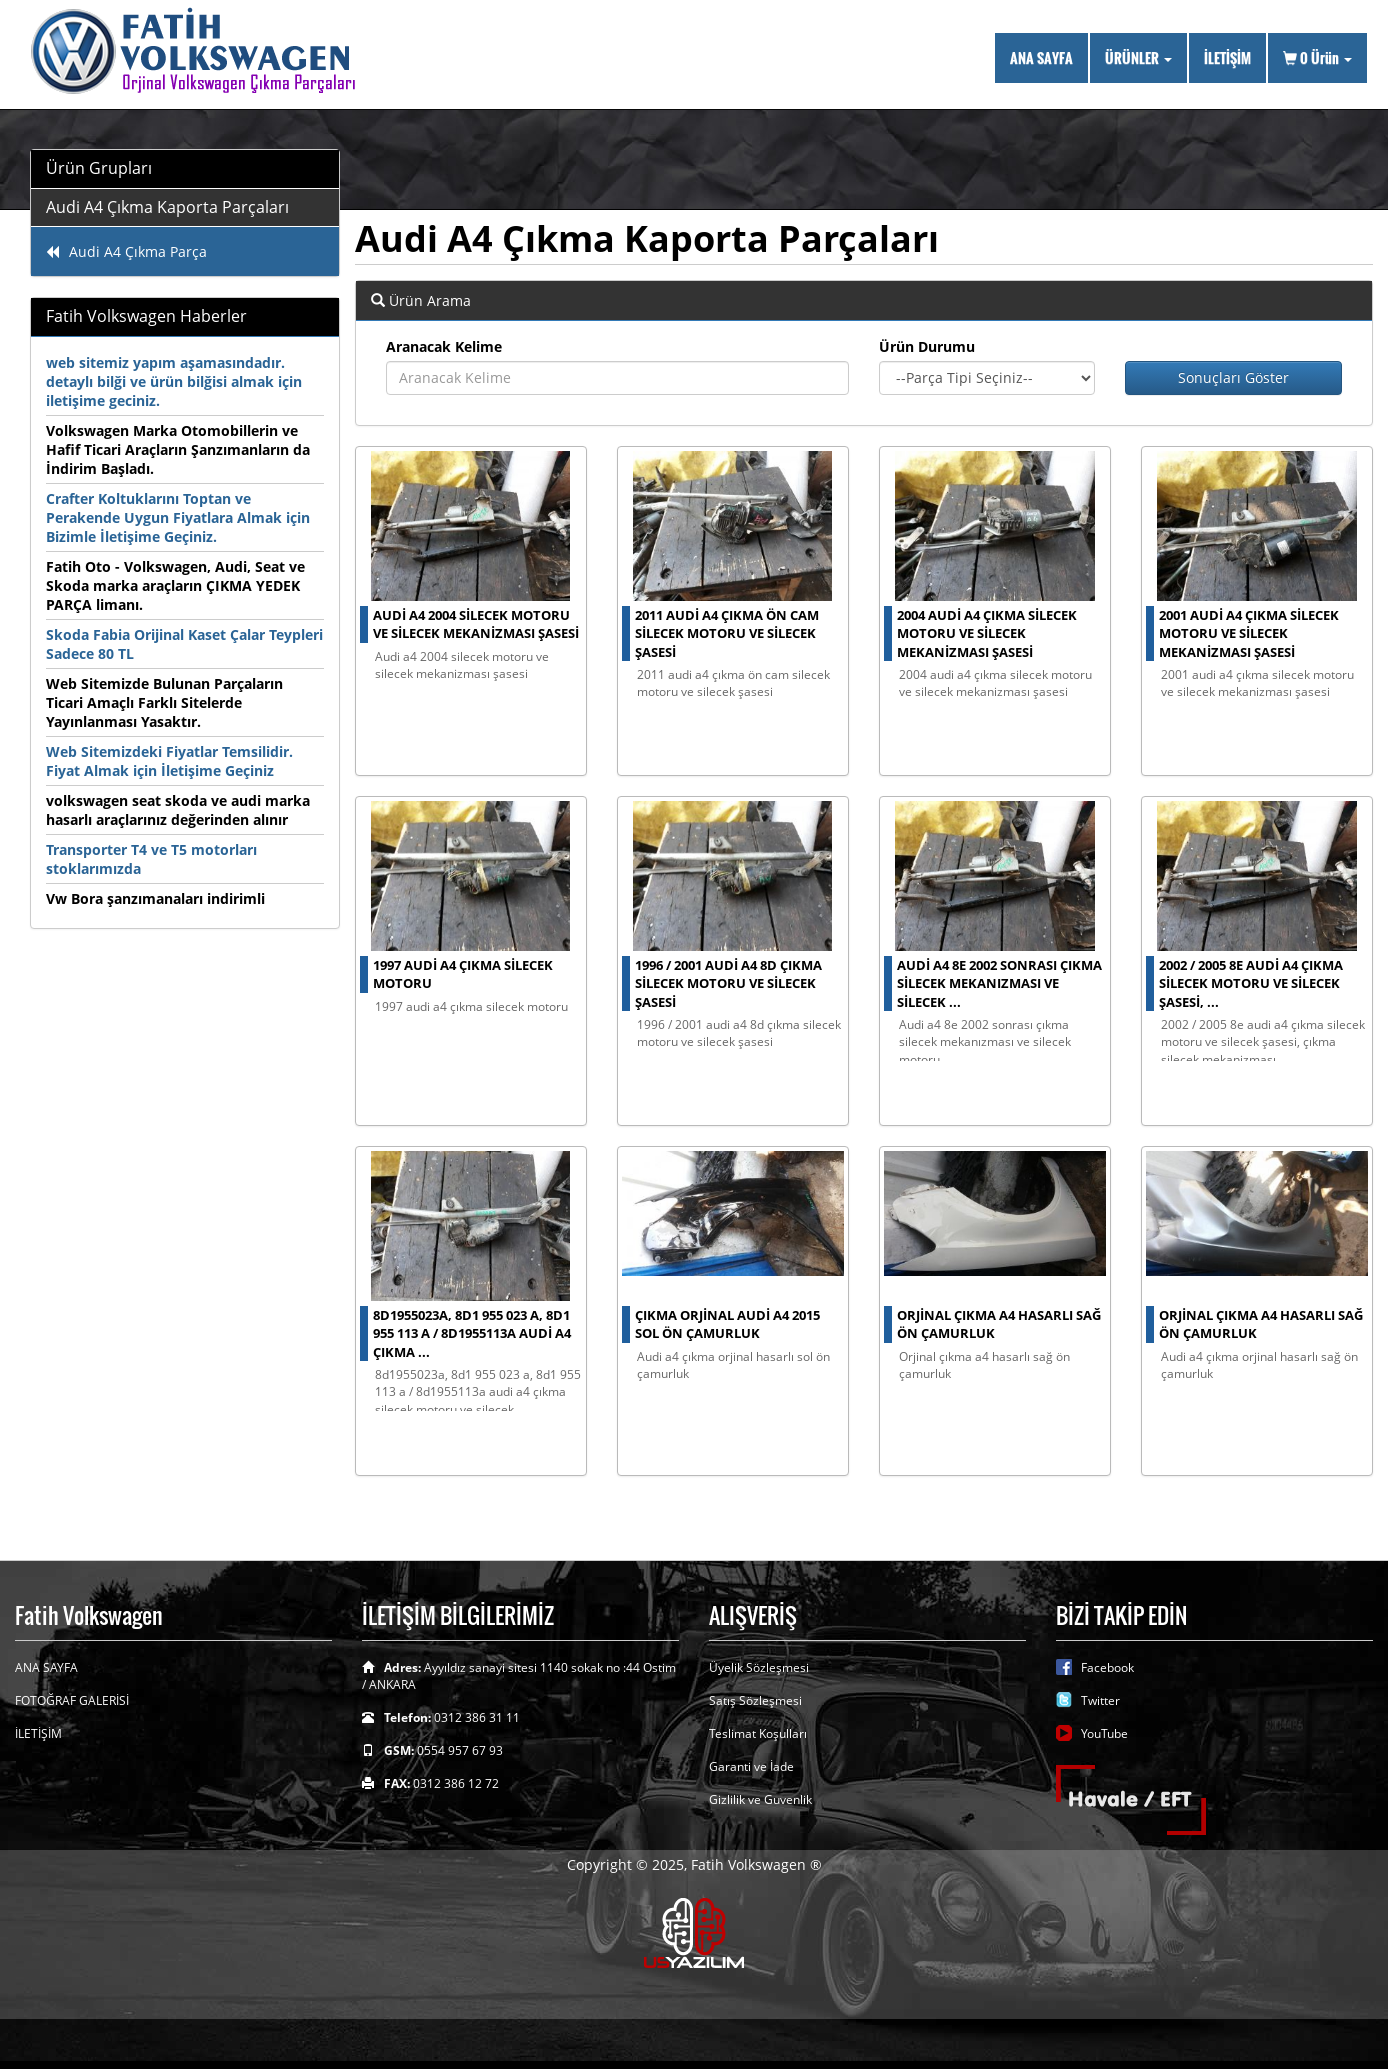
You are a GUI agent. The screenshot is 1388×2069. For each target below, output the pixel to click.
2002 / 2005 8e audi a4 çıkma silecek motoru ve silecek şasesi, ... (1251, 983)
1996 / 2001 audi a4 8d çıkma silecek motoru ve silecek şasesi (728, 983)
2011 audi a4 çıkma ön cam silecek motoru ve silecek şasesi (727, 633)
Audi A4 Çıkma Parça (126, 251)
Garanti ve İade (751, 1766)
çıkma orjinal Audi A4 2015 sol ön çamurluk (727, 1324)
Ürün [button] (1317, 57)
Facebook (1107, 1667)
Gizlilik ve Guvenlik (760, 1799)
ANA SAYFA (1041, 57)
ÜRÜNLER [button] (1138, 57)
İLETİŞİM (1227, 57)
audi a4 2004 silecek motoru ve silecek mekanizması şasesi (476, 624)
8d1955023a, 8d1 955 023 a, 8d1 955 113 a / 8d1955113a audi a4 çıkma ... (472, 1333)
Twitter (1100, 1700)
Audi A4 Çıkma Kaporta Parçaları (167, 207)
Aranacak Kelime (444, 346)
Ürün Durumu (927, 346)
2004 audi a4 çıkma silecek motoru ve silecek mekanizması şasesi (987, 633)
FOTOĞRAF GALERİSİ (72, 1700)
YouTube (1104, 1733)
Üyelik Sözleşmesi (759, 1667)
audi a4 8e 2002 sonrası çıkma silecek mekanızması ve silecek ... (999, 983)
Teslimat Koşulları (758, 1733)
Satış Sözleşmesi (755, 1700)
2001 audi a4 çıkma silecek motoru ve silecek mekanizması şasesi (1249, 633)
